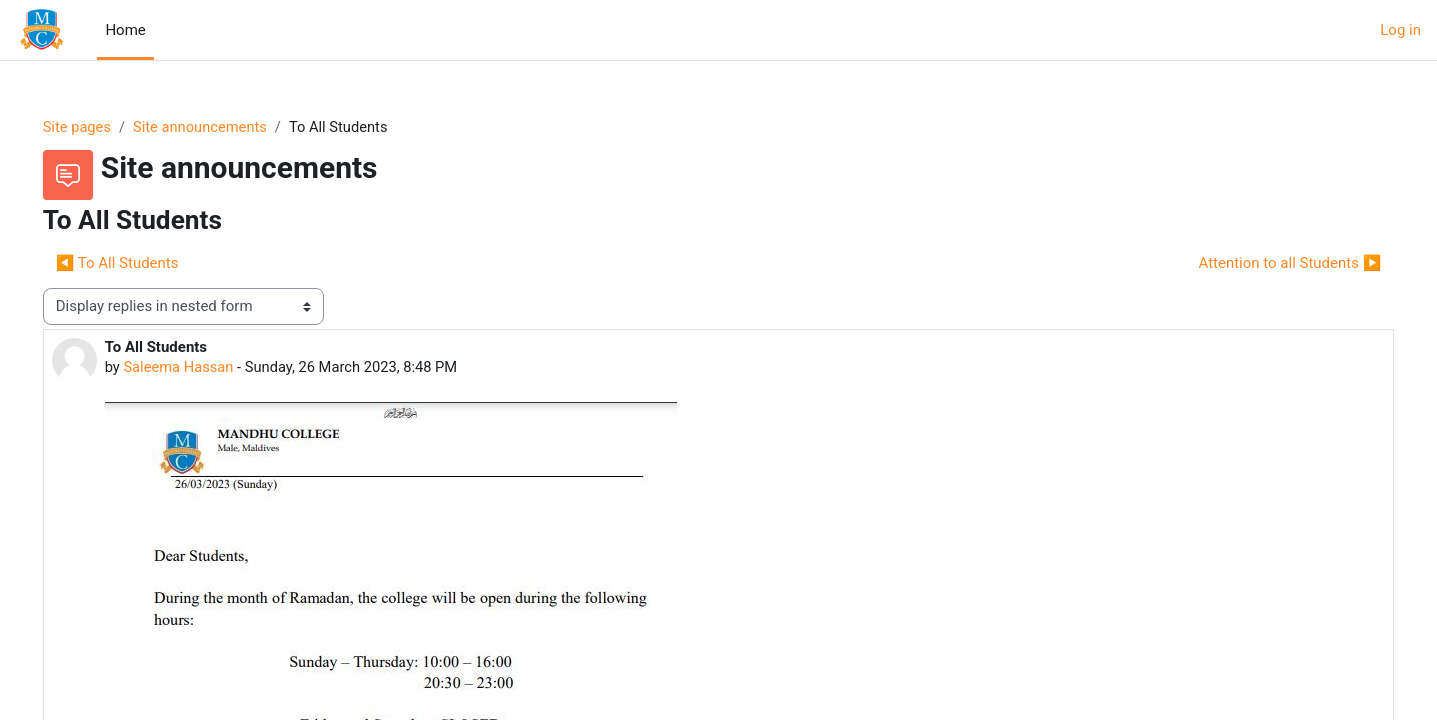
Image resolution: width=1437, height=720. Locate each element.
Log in (1400, 30)
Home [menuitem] (125, 30)
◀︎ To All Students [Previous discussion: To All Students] (145, 263)
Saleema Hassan (208, 368)
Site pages (106, 127)
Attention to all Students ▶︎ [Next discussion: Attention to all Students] (1261, 263)
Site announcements (231, 127)
